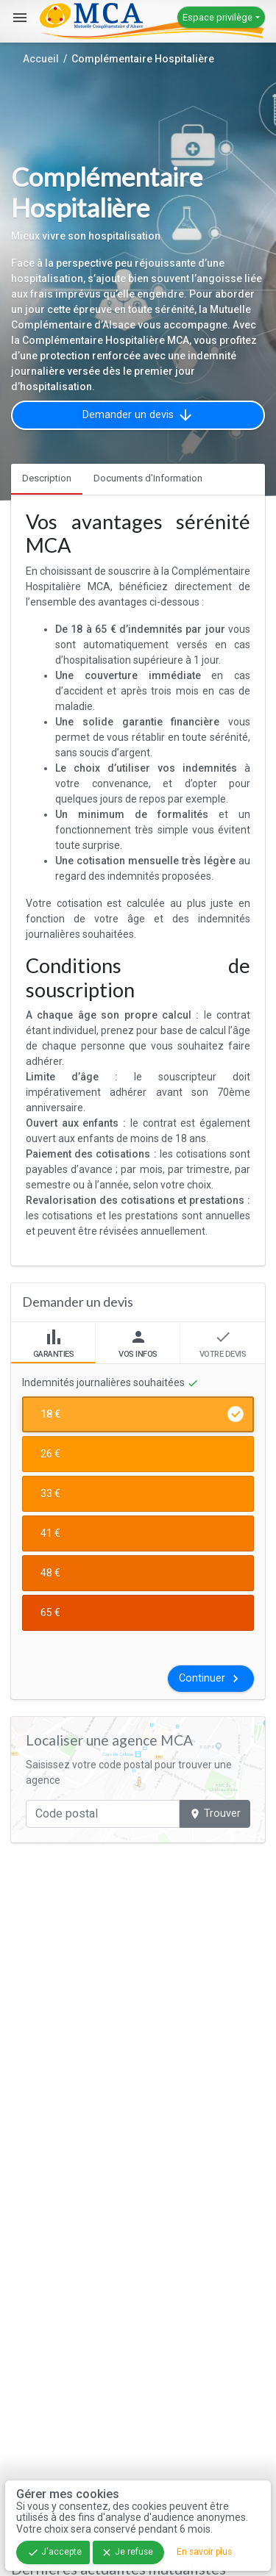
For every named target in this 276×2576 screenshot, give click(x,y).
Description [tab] (46, 478)
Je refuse (127, 2552)
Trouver (215, 1813)
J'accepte (54, 2552)
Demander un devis (138, 415)
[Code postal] (103, 1814)
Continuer (211, 1678)
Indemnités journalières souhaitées (110, 1383)
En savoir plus (204, 2552)
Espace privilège (217, 17)
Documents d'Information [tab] (147, 478)
